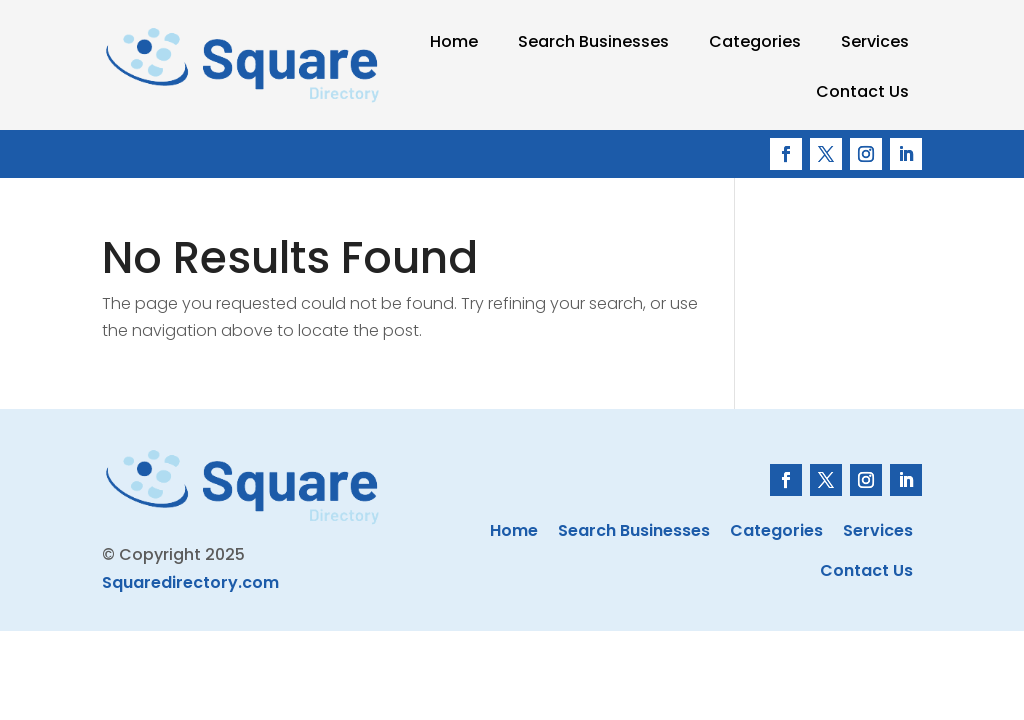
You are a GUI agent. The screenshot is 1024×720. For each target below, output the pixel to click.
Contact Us (862, 91)
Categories (755, 41)
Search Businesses (593, 41)
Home (454, 41)
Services (875, 41)
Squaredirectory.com (190, 582)
